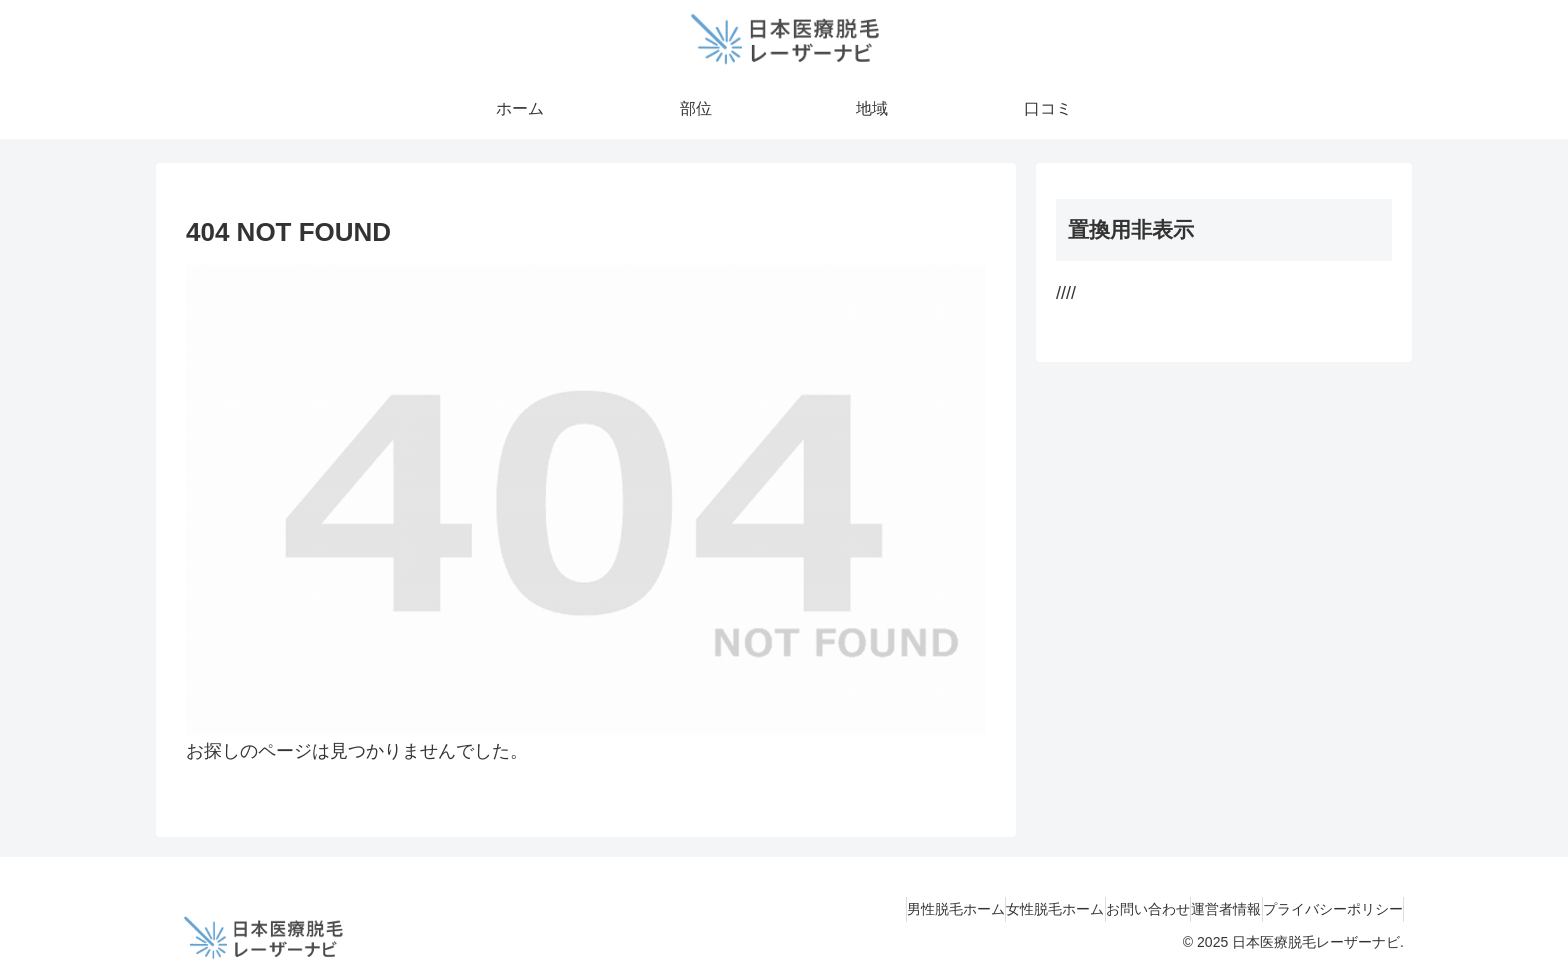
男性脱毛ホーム (868, 909)
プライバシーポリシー (1323, 909)
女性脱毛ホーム (987, 909)
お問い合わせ (1099, 909)
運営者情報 (1197, 909)
